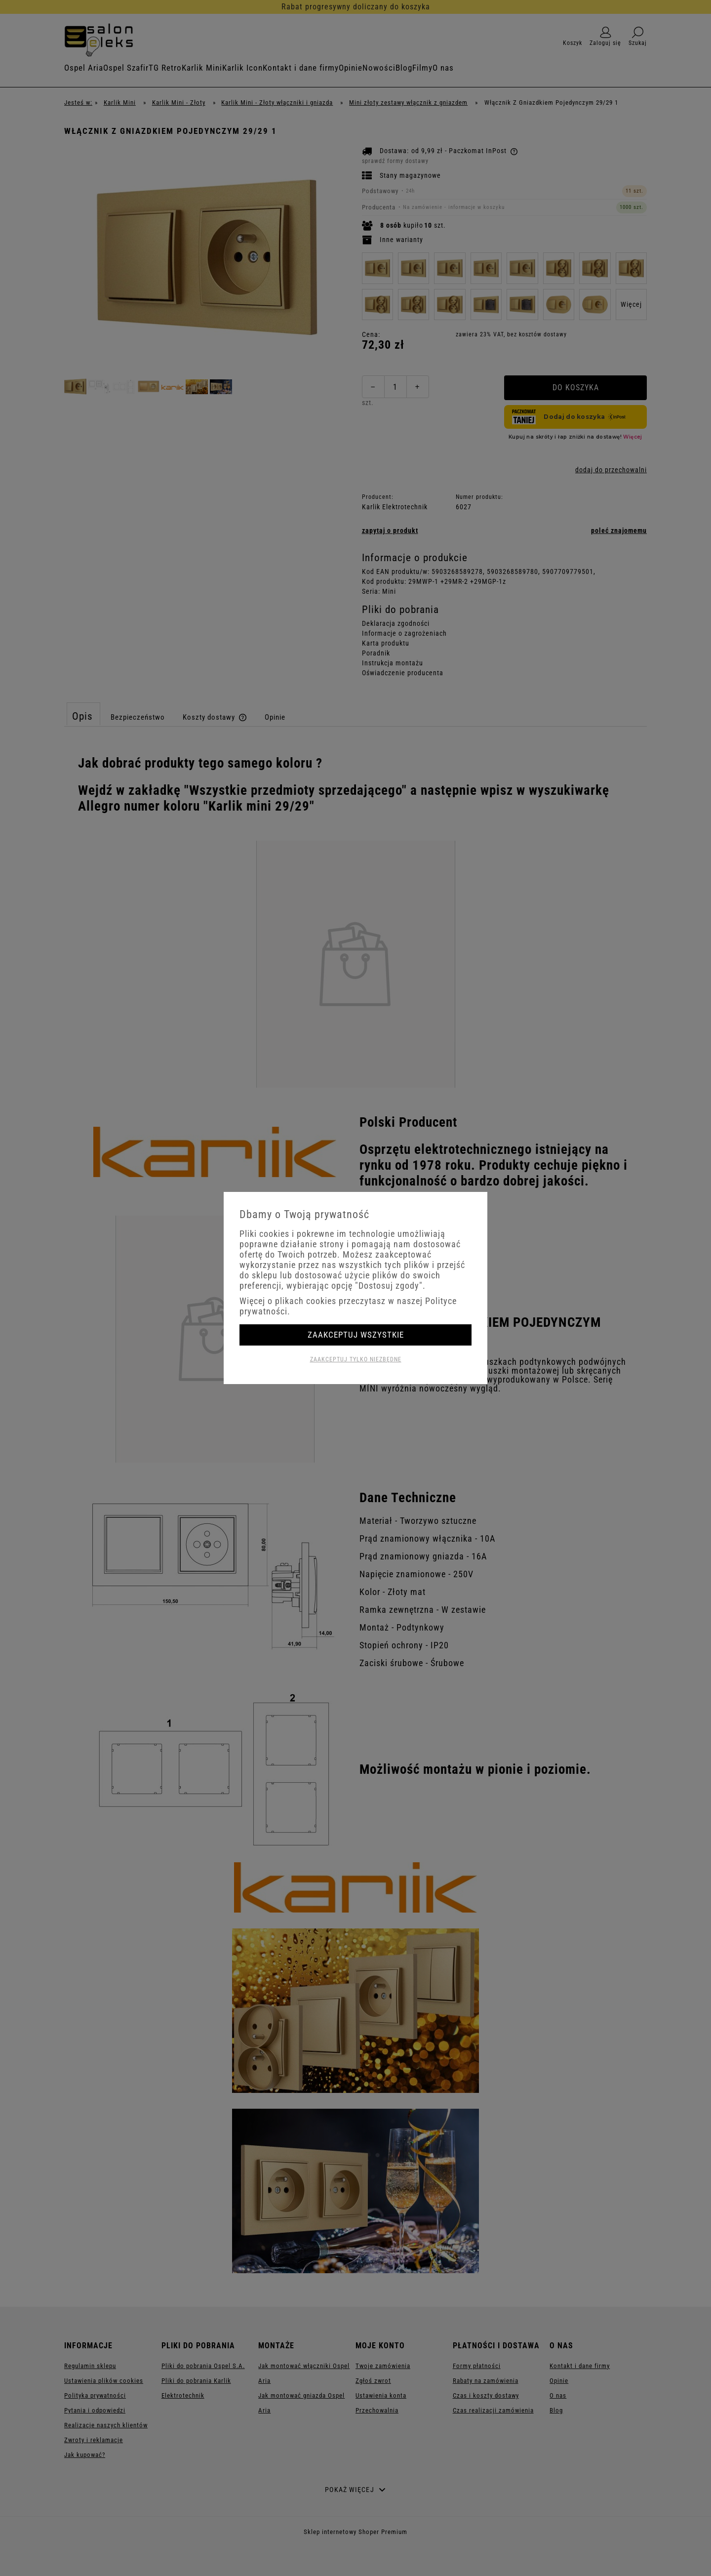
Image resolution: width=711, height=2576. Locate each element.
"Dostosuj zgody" (389, 1285)
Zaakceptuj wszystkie (356, 1335)
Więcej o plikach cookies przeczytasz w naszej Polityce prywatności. (348, 1306)
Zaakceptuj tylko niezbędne (355, 1359)
